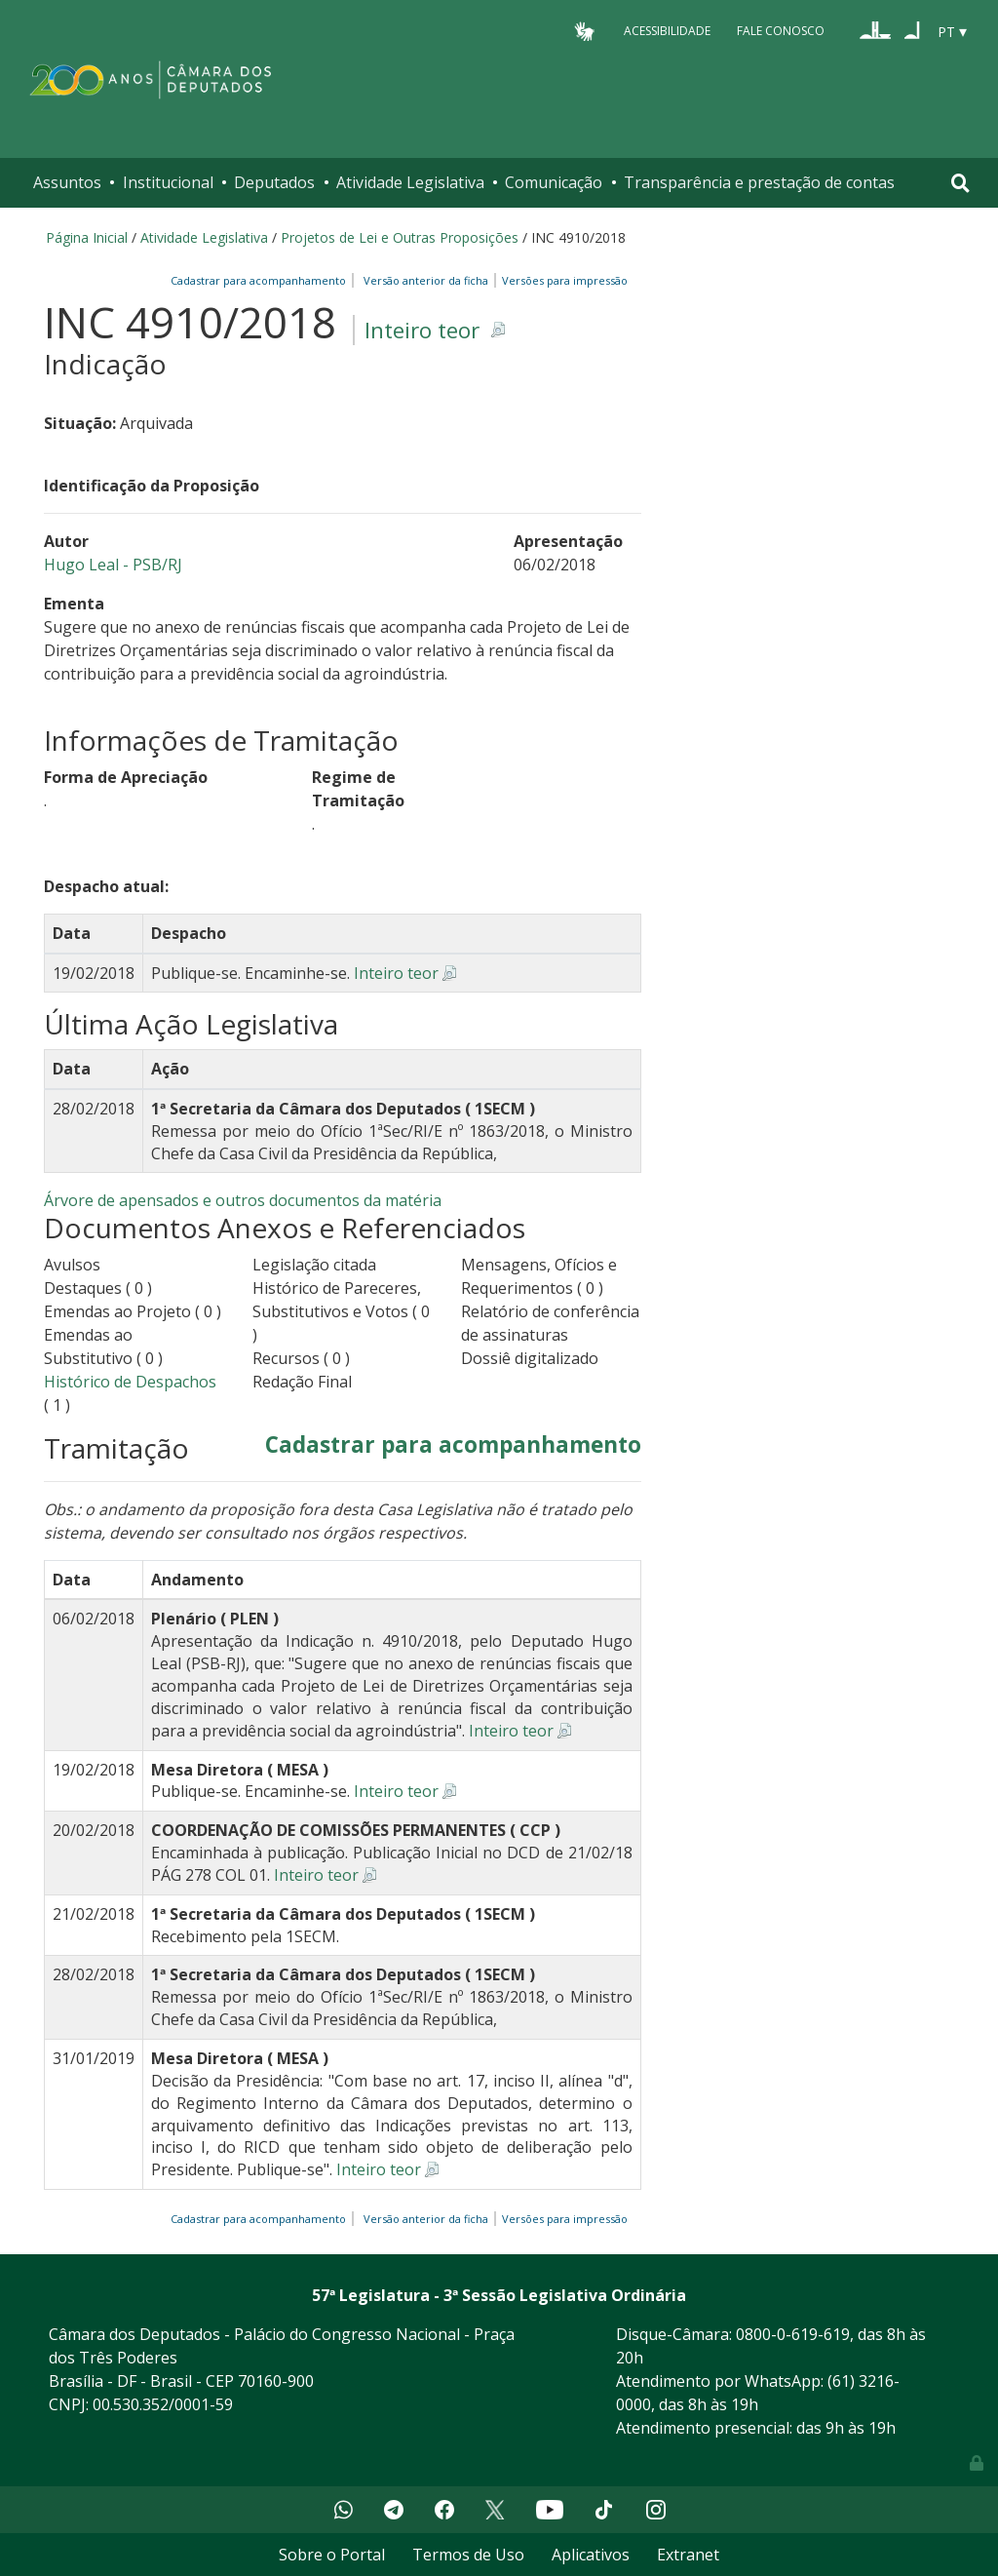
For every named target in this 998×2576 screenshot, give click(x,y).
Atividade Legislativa (410, 182)
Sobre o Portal (332, 2554)
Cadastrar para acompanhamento (261, 280)
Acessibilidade (667, 30)
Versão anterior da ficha (426, 280)
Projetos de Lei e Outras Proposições (399, 237)
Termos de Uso (468, 2554)
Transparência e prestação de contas (759, 182)
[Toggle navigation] (960, 183)
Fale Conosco (781, 30)
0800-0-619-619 (793, 2334)
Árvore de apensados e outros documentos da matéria (242, 1200)
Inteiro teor (422, 330)
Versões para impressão (562, 280)
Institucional (168, 182)
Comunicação (553, 182)
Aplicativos (591, 2554)
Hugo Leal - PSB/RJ (113, 564)
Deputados (274, 182)
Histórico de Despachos (130, 1381)
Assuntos (67, 182)
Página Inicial (87, 237)
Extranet (688, 2554)
